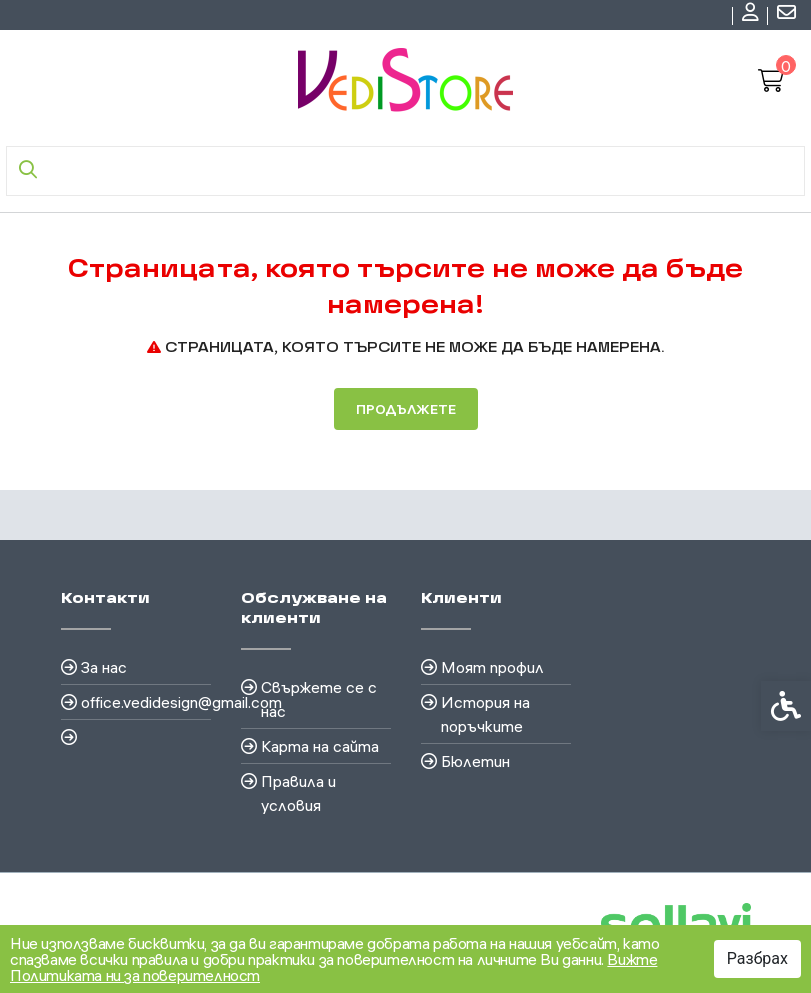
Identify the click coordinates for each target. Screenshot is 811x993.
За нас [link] (104, 667)
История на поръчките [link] (485, 714)
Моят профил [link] (492, 667)
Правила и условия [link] (298, 793)
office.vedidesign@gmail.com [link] (146, 702)
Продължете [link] (406, 409)
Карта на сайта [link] (320, 746)
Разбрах (757, 958)
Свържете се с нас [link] (319, 699)
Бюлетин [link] (475, 761)
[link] (753, 15)
